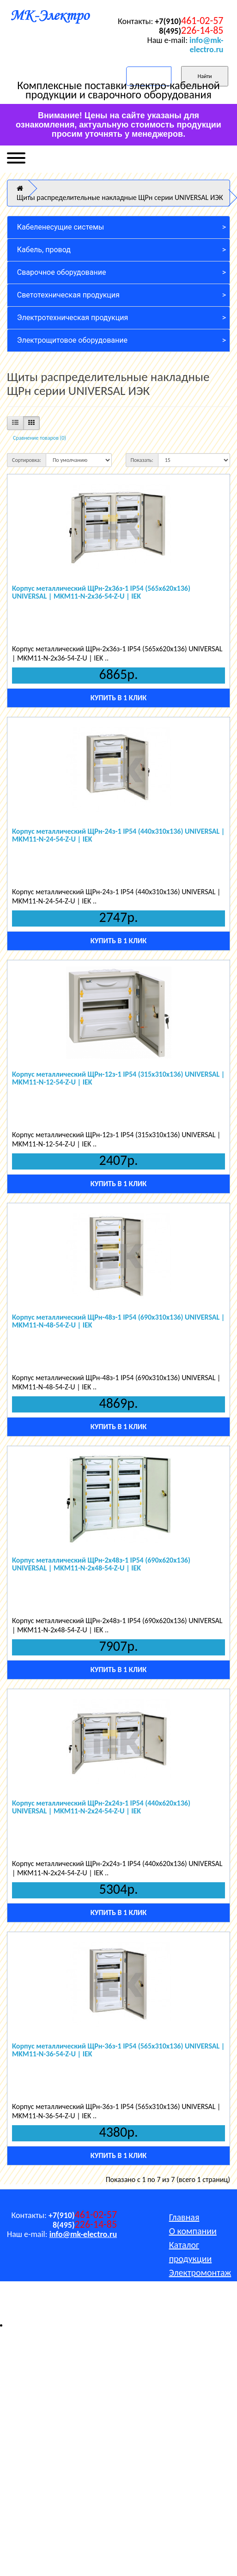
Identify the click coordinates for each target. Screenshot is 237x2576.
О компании (193, 2231)
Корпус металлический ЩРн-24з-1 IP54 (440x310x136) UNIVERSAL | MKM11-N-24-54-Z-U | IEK (118, 835)
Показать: (142, 460)
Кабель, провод (44, 249)
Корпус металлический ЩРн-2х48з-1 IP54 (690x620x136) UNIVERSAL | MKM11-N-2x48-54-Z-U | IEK (101, 1564)
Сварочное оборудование (61, 272)
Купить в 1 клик (118, 697)
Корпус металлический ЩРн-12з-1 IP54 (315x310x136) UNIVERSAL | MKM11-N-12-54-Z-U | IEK (118, 1078)
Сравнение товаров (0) (39, 438)
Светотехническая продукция (68, 295)
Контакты (187, 2314)
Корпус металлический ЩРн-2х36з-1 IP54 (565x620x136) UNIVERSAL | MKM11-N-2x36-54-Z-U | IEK (101, 592)
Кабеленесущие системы (60, 227)
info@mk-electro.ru (206, 45)
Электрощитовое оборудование (72, 340)
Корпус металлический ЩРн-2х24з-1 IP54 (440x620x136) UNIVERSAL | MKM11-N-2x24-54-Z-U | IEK (101, 1807)
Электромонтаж (200, 2272)
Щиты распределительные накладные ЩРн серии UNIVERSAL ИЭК (120, 197)
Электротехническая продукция (72, 317)
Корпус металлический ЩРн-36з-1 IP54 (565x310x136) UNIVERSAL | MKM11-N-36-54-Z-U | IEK (118, 2050)
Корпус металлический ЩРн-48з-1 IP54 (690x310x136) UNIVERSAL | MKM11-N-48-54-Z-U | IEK (118, 1321)
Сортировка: (26, 460)
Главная (184, 2217)
